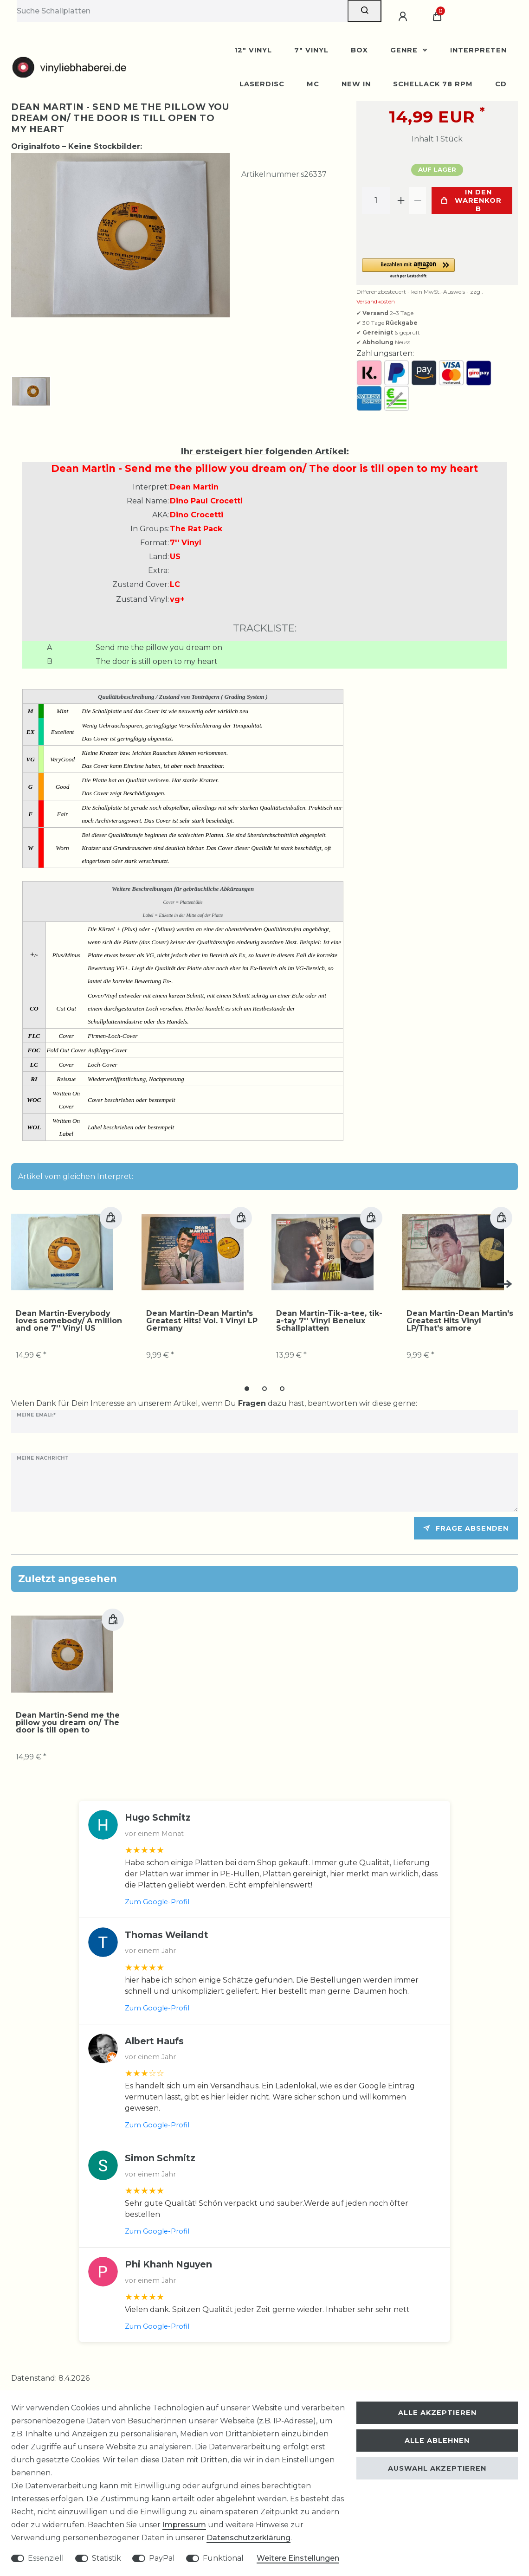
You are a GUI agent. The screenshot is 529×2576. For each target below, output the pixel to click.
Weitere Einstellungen (298, 2558)
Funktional (223, 2558)
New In (356, 84)
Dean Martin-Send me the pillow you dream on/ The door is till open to (68, 1724)
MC (313, 84)
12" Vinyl (253, 50)
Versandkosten (375, 301)
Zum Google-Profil (157, 1903)
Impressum (184, 2524)
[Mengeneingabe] (376, 200)
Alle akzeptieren (437, 2413)
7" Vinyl (311, 50)
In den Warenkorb (471, 200)
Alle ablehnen (437, 2440)
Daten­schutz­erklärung (248, 2537)
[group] (62, 1247)
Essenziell (46, 2558)
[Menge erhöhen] (401, 200)
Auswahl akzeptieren (437, 2468)
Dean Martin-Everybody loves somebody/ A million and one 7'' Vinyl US (69, 1315)
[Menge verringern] (417, 200)
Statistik (106, 2558)
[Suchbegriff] (182, 11)
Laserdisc (261, 84)
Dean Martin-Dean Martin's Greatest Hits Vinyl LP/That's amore (459, 1315)
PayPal (162, 2558)
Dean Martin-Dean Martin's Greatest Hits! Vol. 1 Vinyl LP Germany (202, 1315)
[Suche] (364, 11)
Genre (405, 50)
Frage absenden (466, 1529)
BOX (359, 50)
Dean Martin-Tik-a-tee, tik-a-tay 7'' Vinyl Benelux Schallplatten (329, 1315)
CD (501, 84)
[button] (437, 268)
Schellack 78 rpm (433, 84)
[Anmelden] (404, 16)
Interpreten (478, 50)
